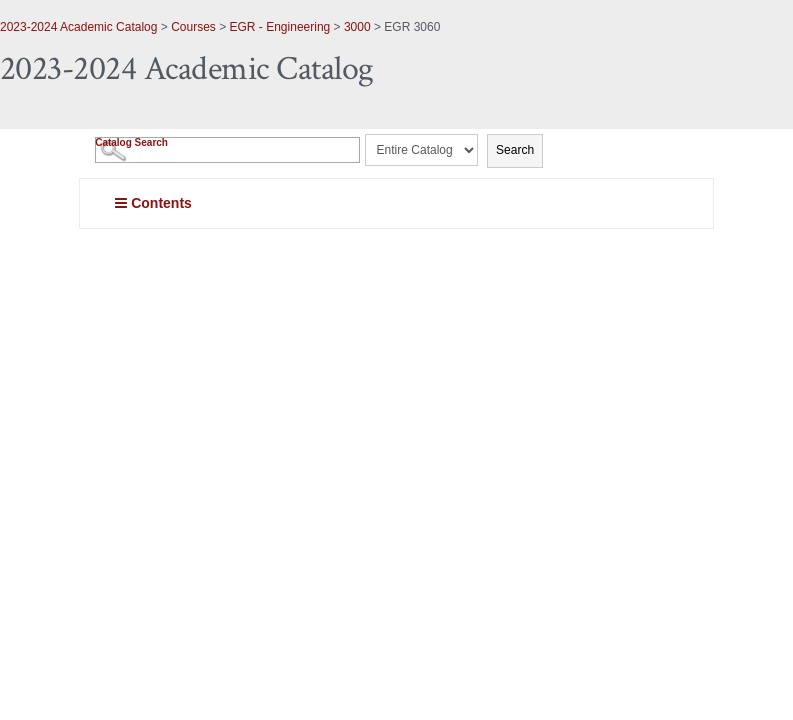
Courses (193, 27)
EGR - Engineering (280, 27)
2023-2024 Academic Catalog (78, 27)
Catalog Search (131, 142)
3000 (357, 27)
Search (515, 150)
